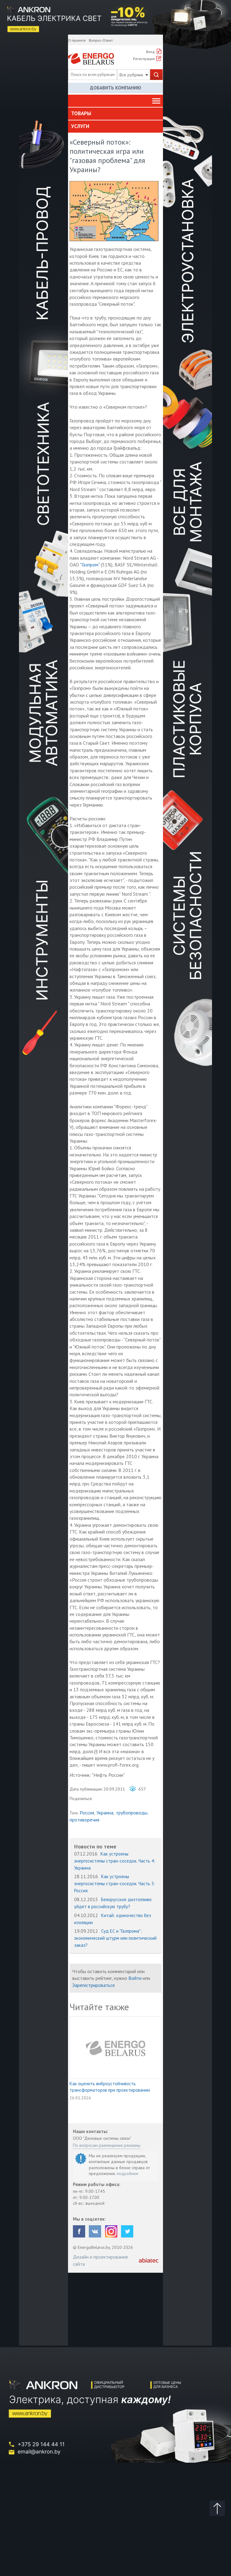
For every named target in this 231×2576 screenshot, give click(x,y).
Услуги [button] (80, 126)
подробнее (127, 2173)
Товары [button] (81, 113)
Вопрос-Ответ (101, 40)
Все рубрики (133, 75)
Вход (150, 51)
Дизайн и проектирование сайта (100, 2260)
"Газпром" (90, 565)
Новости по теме (95, 1846)
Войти (135, 1978)
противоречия (84, 1820)
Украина (105, 1813)
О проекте (77, 40)
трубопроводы (131, 1813)
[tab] (115, 114)
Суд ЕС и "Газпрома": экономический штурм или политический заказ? (115, 1938)
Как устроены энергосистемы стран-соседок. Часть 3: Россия (114, 1883)
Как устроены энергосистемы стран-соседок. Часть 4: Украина (114, 1861)
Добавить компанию (115, 88)
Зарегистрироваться (93, 1985)
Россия (87, 1813)
